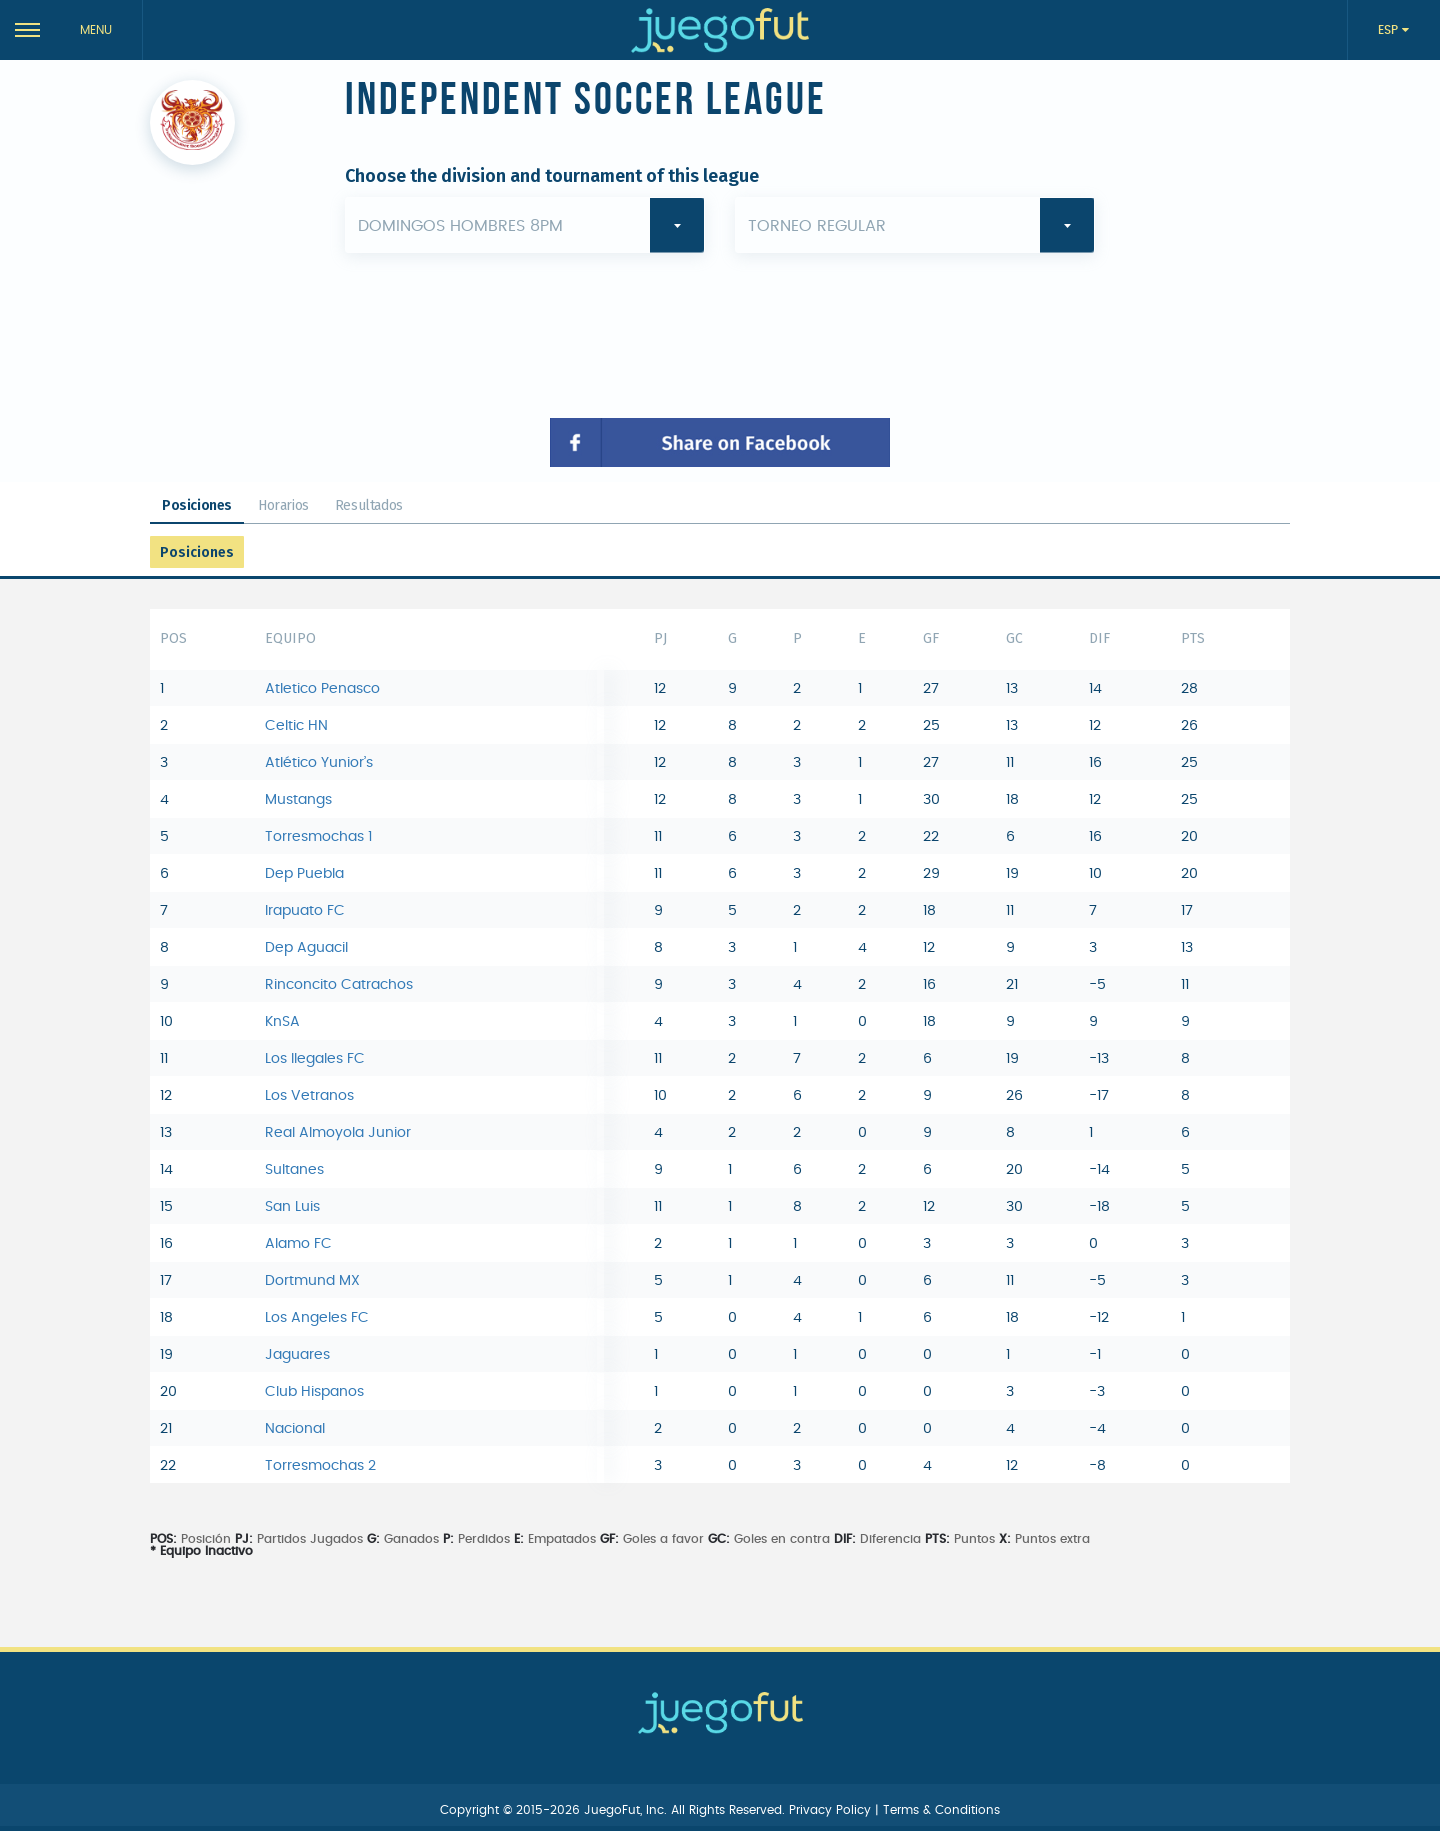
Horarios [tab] (283, 505)
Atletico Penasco (322, 689)
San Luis (292, 1207)
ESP (1390, 30)
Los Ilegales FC (315, 1059)
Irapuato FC (305, 911)
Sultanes (294, 1170)
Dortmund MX (312, 1281)
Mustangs (298, 800)
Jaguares (297, 1355)
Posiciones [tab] (197, 505)
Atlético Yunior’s (319, 763)
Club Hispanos (314, 1392)
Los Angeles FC (317, 1318)
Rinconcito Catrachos (339, 985)
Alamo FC (298, 1244)
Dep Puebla (304, 874)
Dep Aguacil (306, 948)
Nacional (295, 1429)
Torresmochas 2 (320, 1466)
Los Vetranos (309, 1096)
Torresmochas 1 (318, 837)
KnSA (282, 1022)
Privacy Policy (832, 1810)
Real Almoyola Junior (338, 1133)
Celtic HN (296, 726)
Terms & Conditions (941, 1810)
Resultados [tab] (369, 505)
